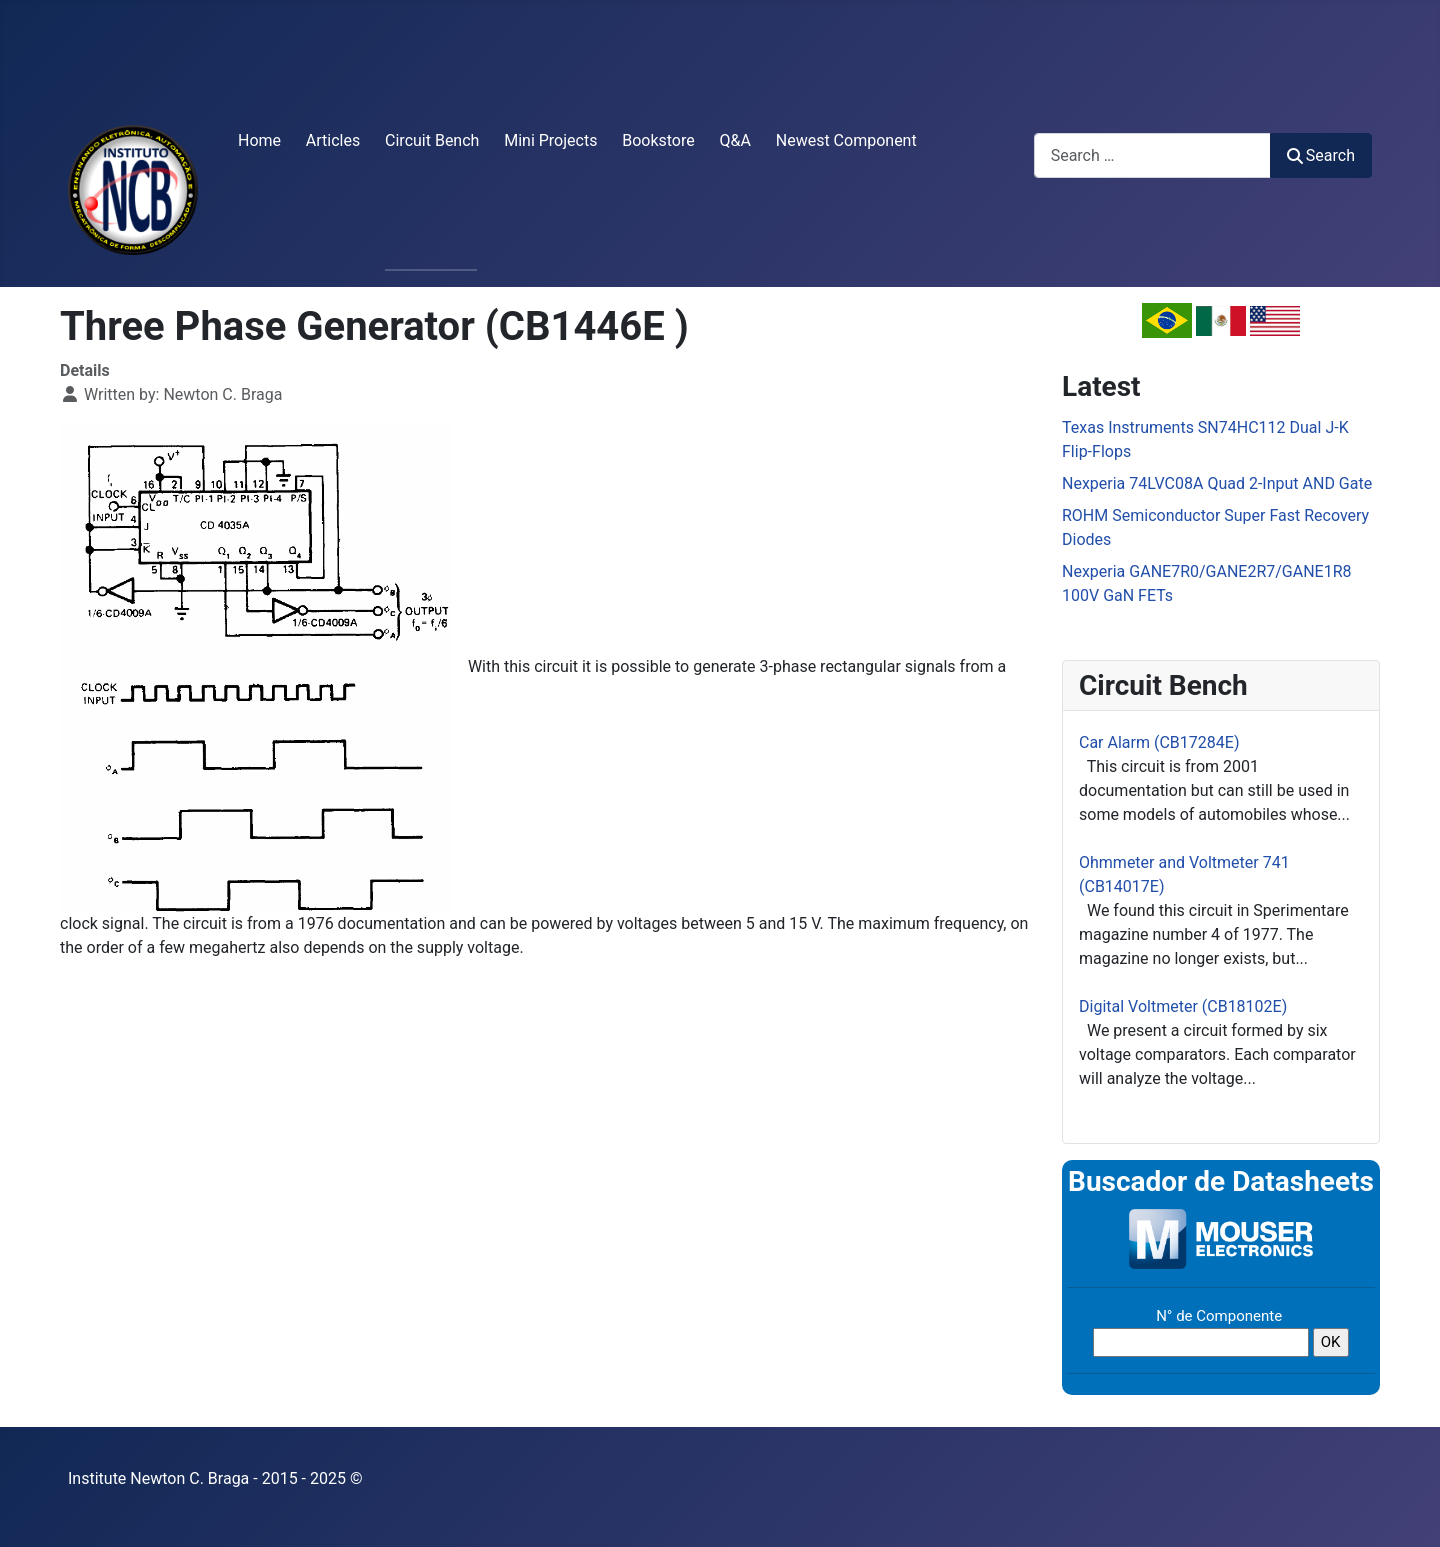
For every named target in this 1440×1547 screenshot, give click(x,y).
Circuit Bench (432, 140)
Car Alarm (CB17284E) (1159, 742)
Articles (333, 140)
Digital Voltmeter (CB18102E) (1183, 1006)
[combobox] (1152, 155)
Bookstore (658, 140)
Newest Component (846, 140)
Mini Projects (550, 140)
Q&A (735, 140)
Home (259, 140)
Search (1321, 155)
